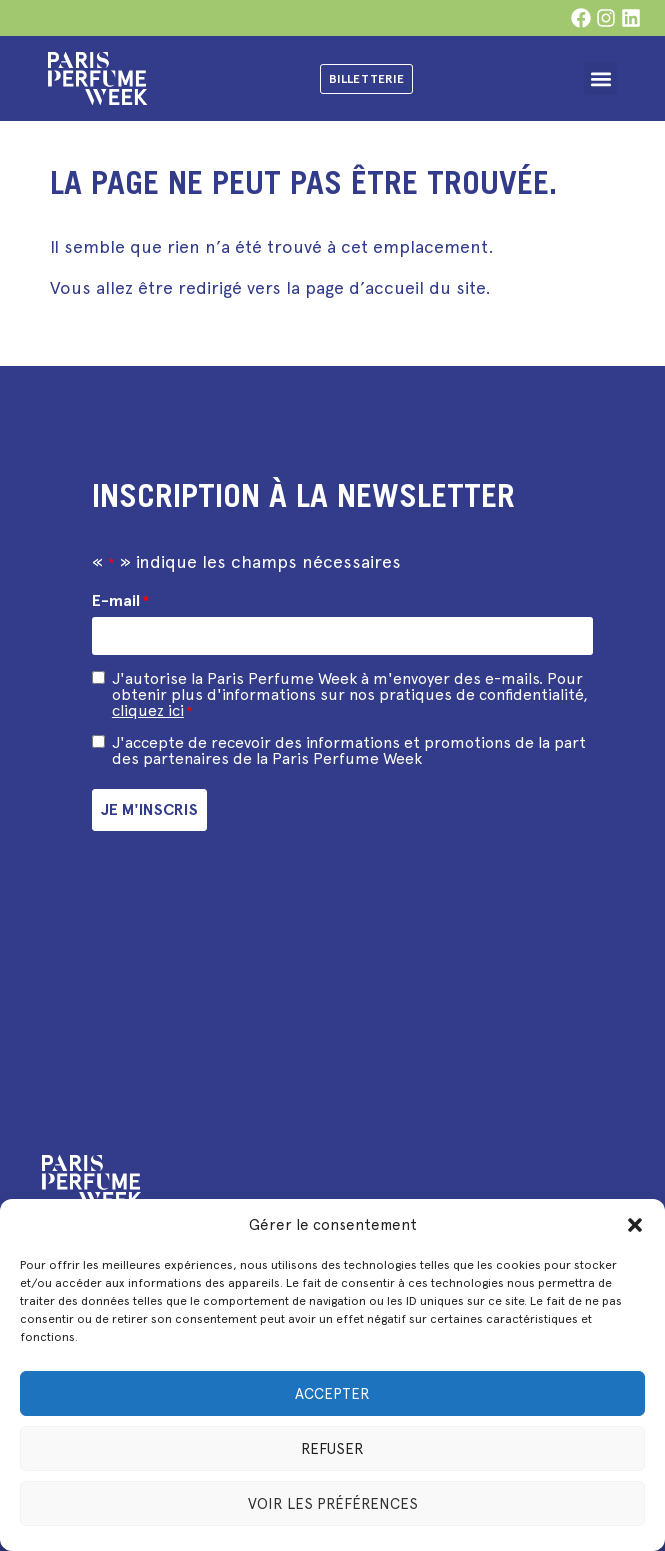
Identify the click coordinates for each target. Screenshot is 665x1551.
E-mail (120, 601)
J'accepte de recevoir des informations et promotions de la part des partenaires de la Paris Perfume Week (349, 751)
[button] (635, 1225)
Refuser (332, 1449)
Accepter (332, 1394)
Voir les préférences (333, 1504)
